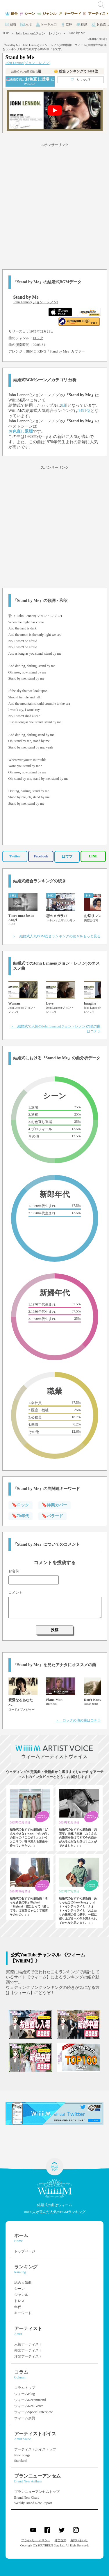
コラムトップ (24, 2388)
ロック (38, 338)
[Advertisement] (54, 205)
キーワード (23, 2313)
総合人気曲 (23, 2283)
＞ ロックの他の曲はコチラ (78, 1720)
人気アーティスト (28, 2344)
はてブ (67, 857)
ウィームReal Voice (28, 2406)
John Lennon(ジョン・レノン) (38, 33)
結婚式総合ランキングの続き (39, 881)
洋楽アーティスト (28, 2356)
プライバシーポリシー (35, 2540)
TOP (5, 33)
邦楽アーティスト (28, 2350)
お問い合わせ (79, 2540)
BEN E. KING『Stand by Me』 (48, 351)
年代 (17, 2307)
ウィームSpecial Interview (33, 2412)
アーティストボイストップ (35, 2449)
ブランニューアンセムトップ (37, 2492)
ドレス (19, 2301)
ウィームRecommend (30, 2400)
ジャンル (21, 2295)
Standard (20, 2461)
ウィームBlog (24, 2394)
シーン (19, 2289)
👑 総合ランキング (76, 71)
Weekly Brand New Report (33, 2503)
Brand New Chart (26, 2497)
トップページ (24, 2251)
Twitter (14, 856)
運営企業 (60, 2540)
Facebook (41, 856)
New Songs (22, 2455)
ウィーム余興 (24, 2418)
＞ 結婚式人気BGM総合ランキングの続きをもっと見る (56, 936)
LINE (93, 856)
